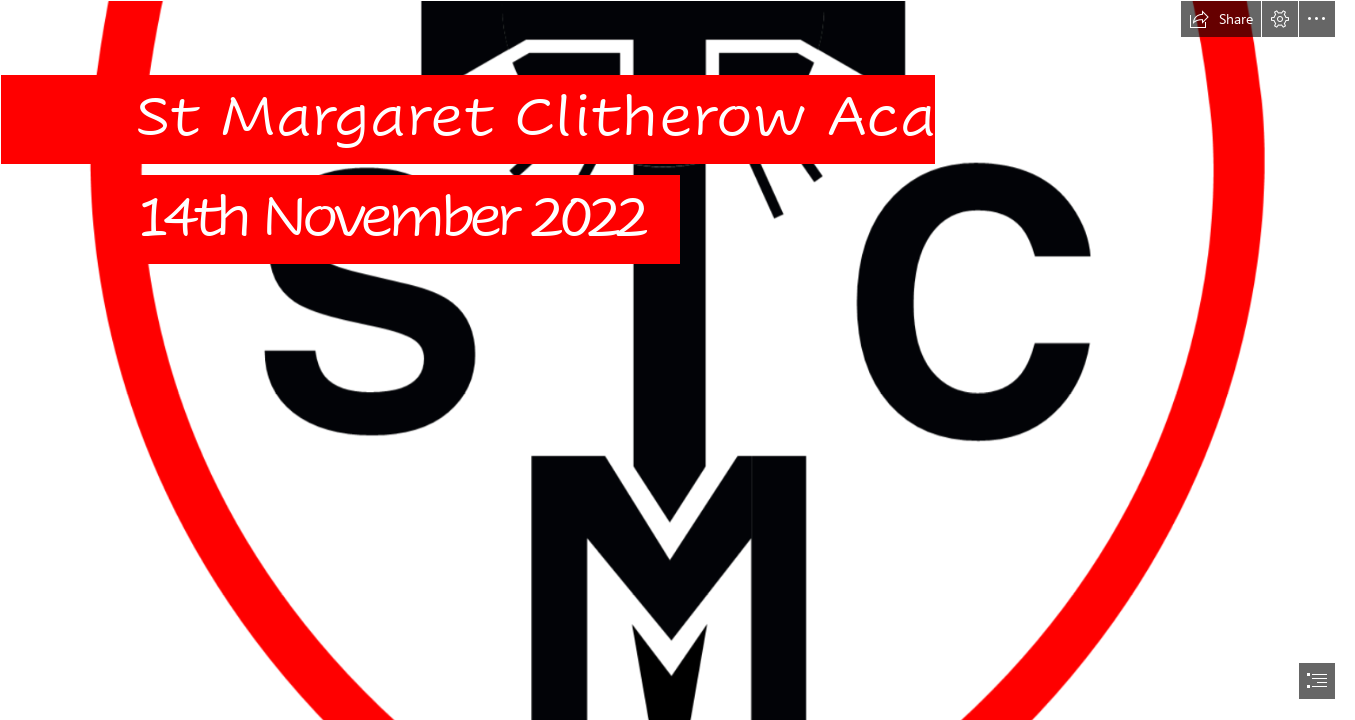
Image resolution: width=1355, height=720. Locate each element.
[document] (677, 360)
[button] (1221, 19)
